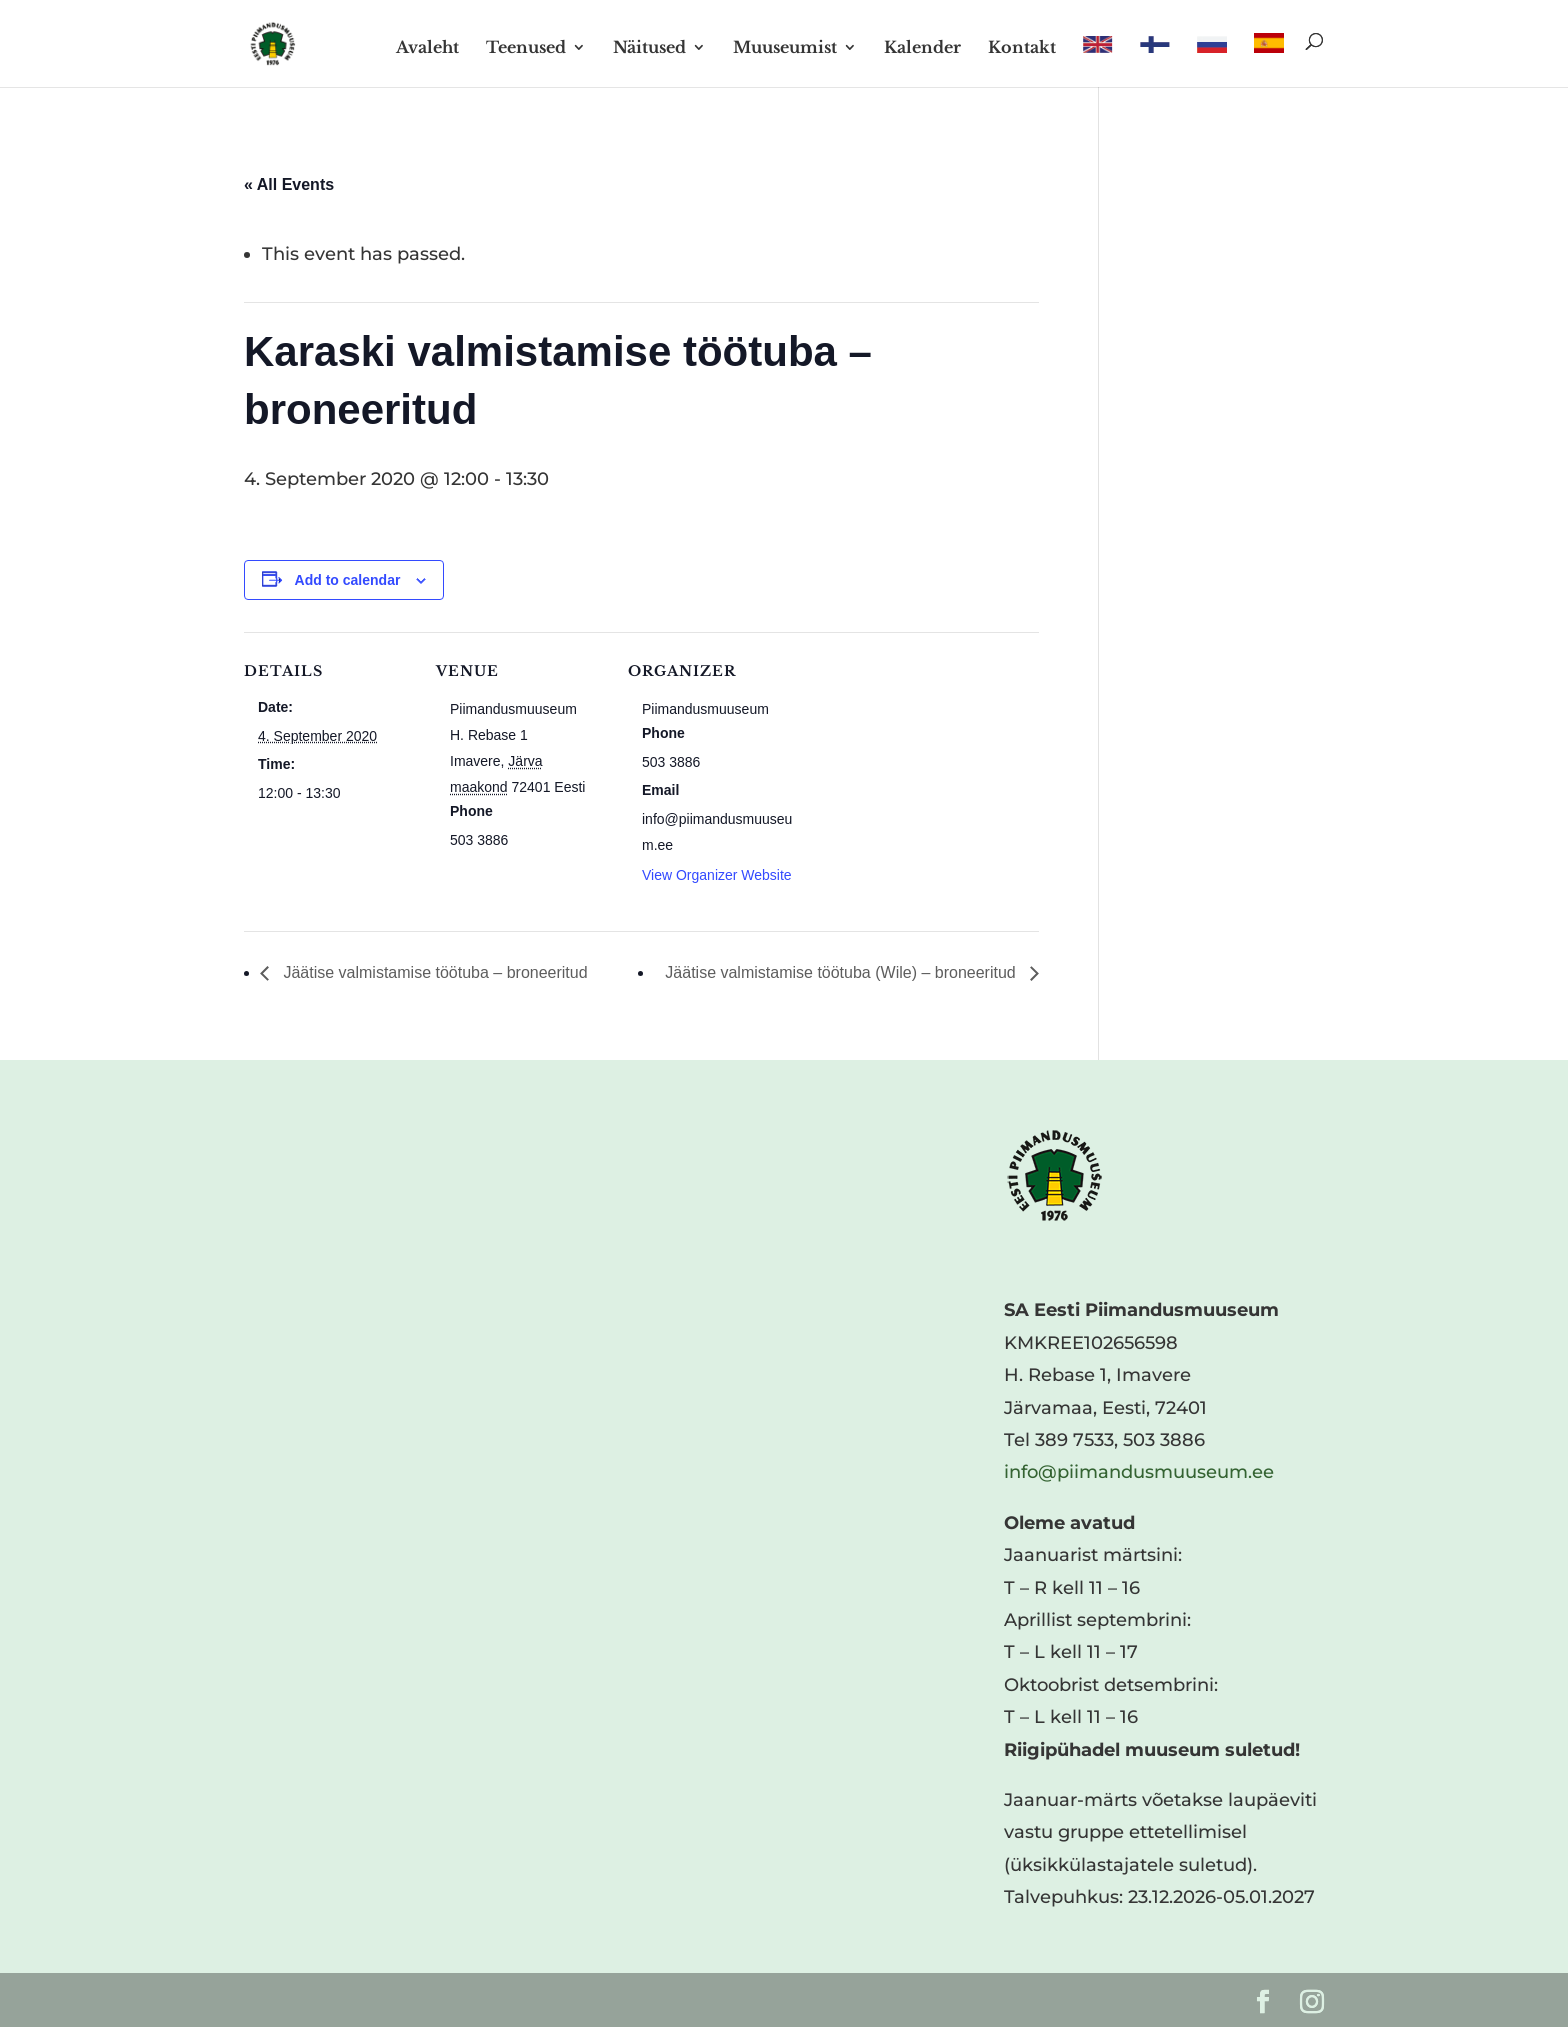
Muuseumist (785, 48)
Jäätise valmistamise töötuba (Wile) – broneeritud (842, 972)
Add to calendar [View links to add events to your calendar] (348, 580)
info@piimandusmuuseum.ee (1139, 1472)
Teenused (526, 48)
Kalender (922, 48)
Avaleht (427, 48)
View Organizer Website (717, 875)
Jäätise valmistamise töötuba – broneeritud (433, 972)
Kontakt (1022, 48)
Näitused (649, 48)
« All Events (289, 184)
